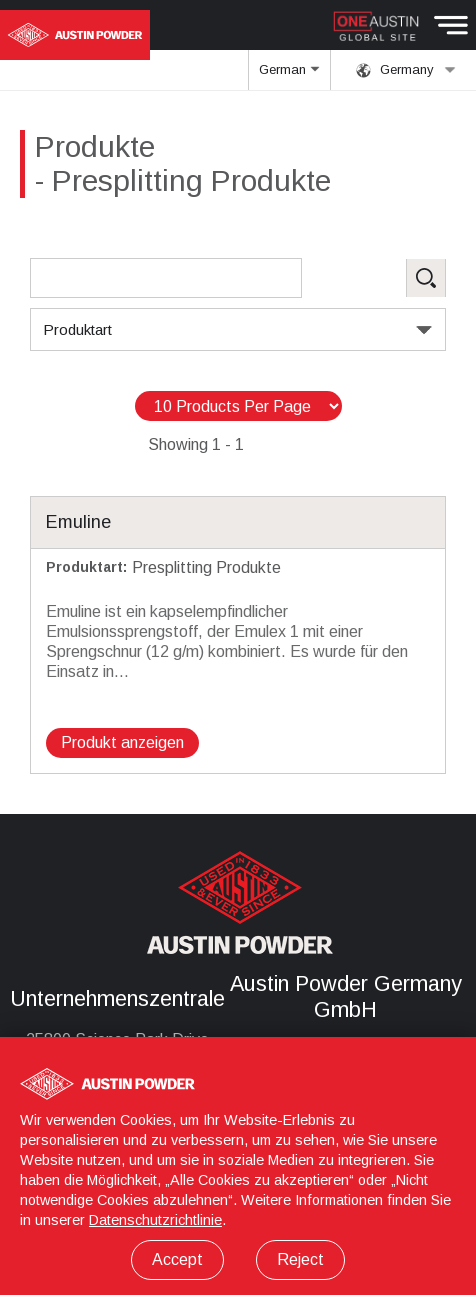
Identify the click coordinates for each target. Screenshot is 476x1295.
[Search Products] (166, 278)
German (290, 76)
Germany (406, 70)
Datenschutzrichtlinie (155, 1220)
